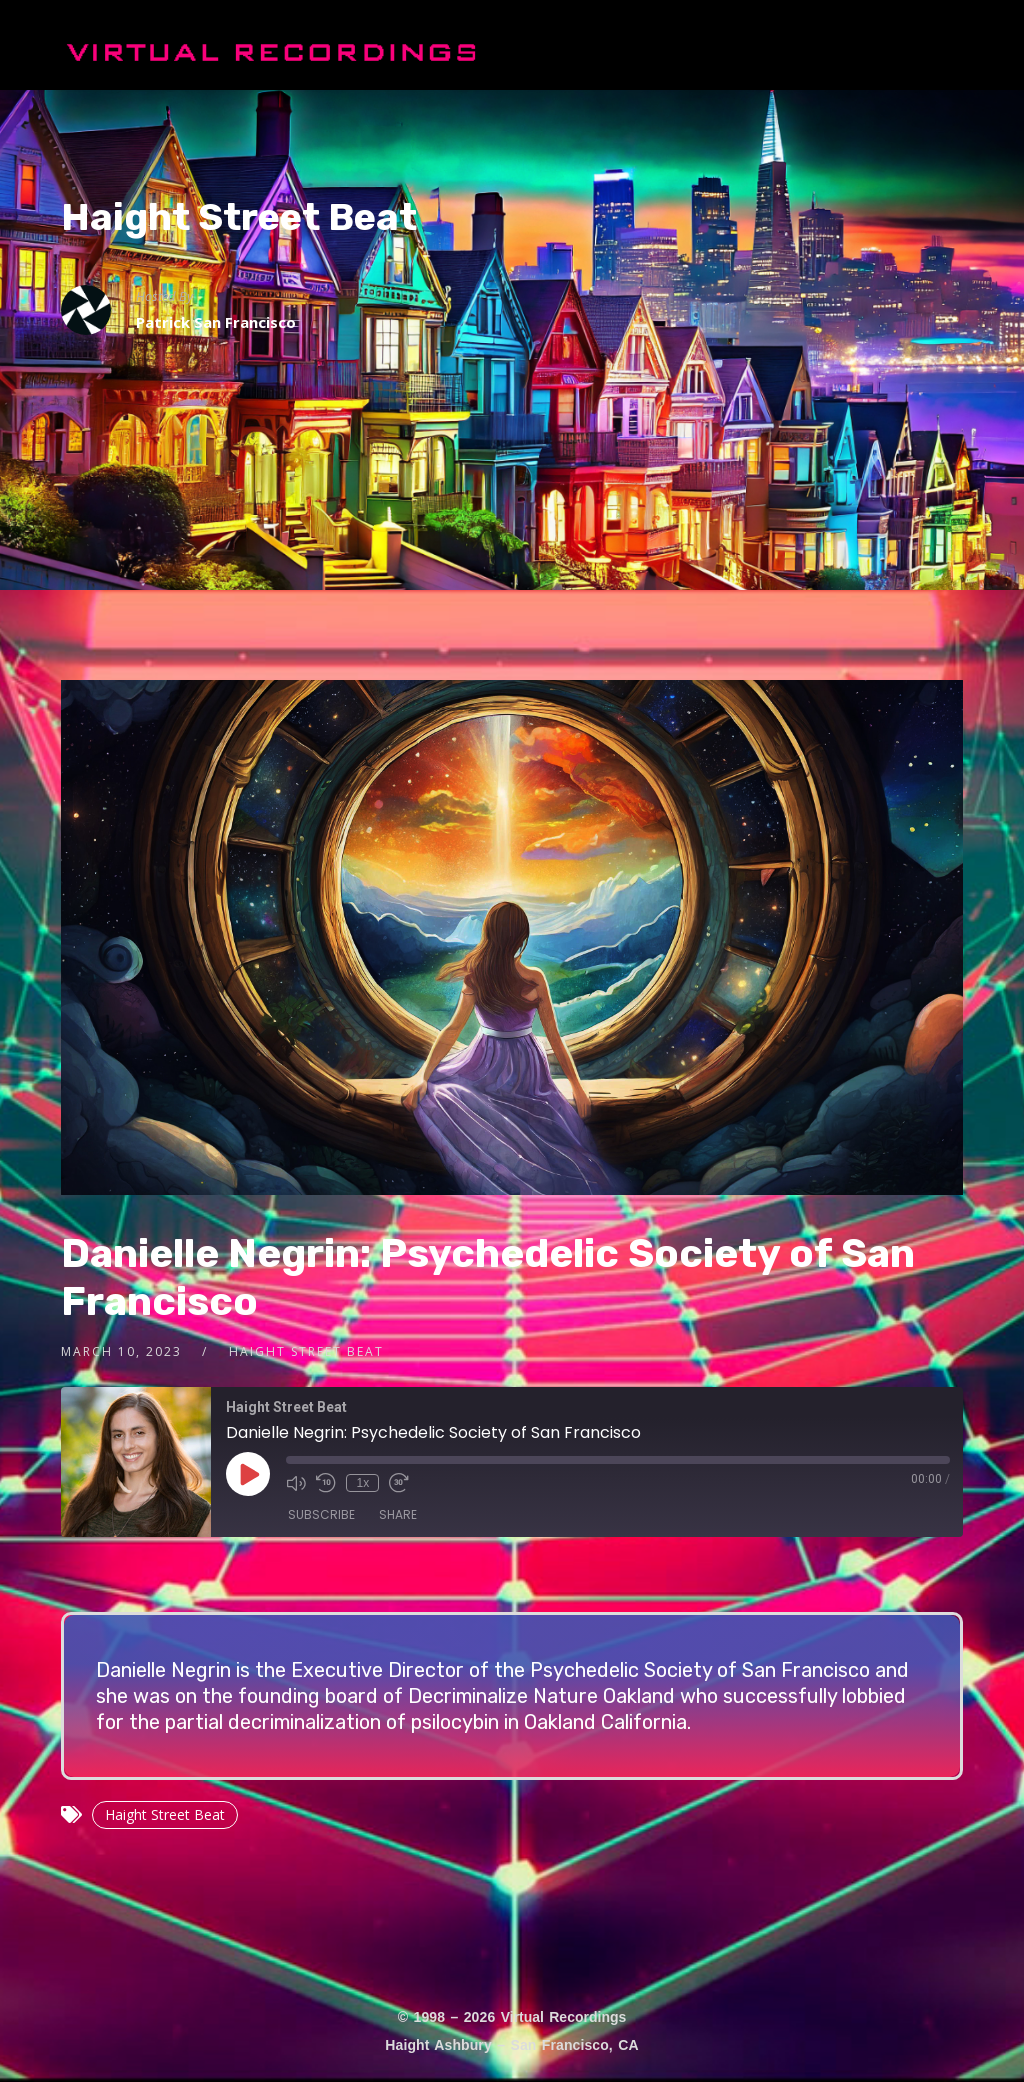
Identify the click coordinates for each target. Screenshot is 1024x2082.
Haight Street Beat (239, 217)
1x (363, 1483)
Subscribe (321, 1514)
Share (398, 1514)
